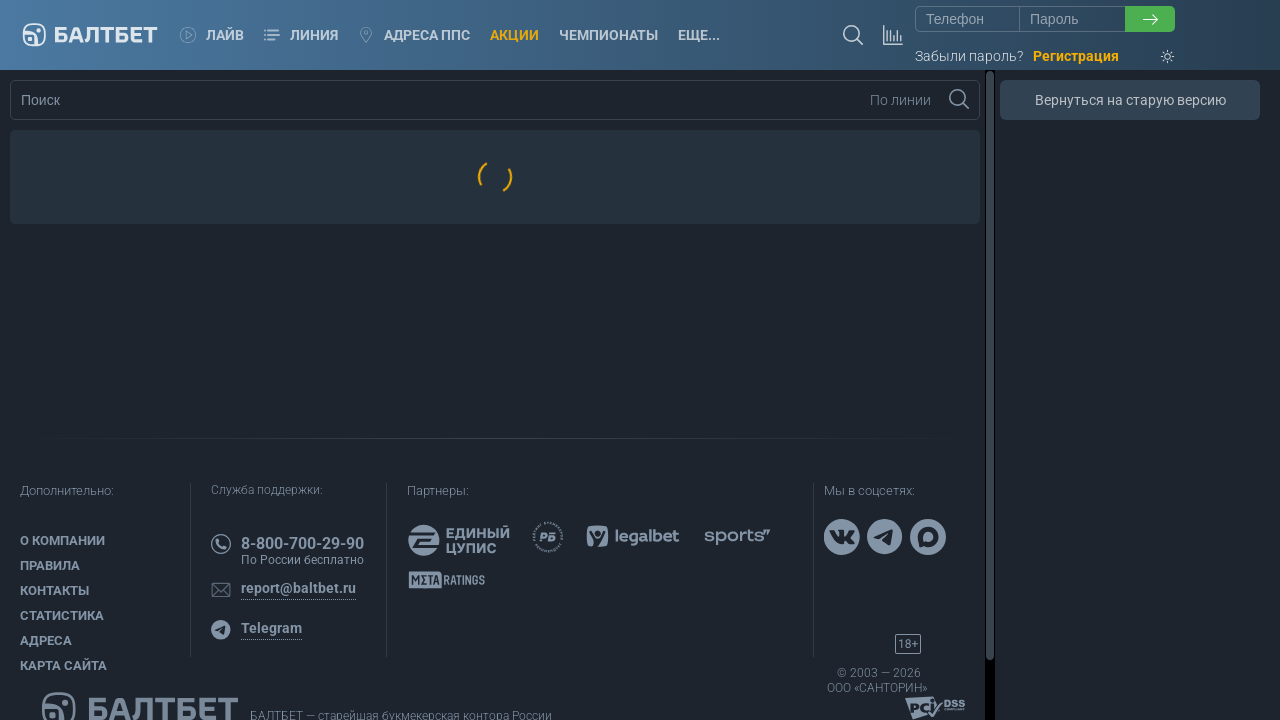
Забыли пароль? (969, 56)
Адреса (46, 640)
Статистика (62, 615)
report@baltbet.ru (298, 588)
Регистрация (1076, 56)
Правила (50, 565)
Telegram (271, 628)
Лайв (212, 35)
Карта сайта (63, 665)
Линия (301, 35)
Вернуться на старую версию (1130, 100)
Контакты (54, 590)
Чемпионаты (608, 35)
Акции (514, 35)
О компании (62, 540)
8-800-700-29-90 (302, 543)
